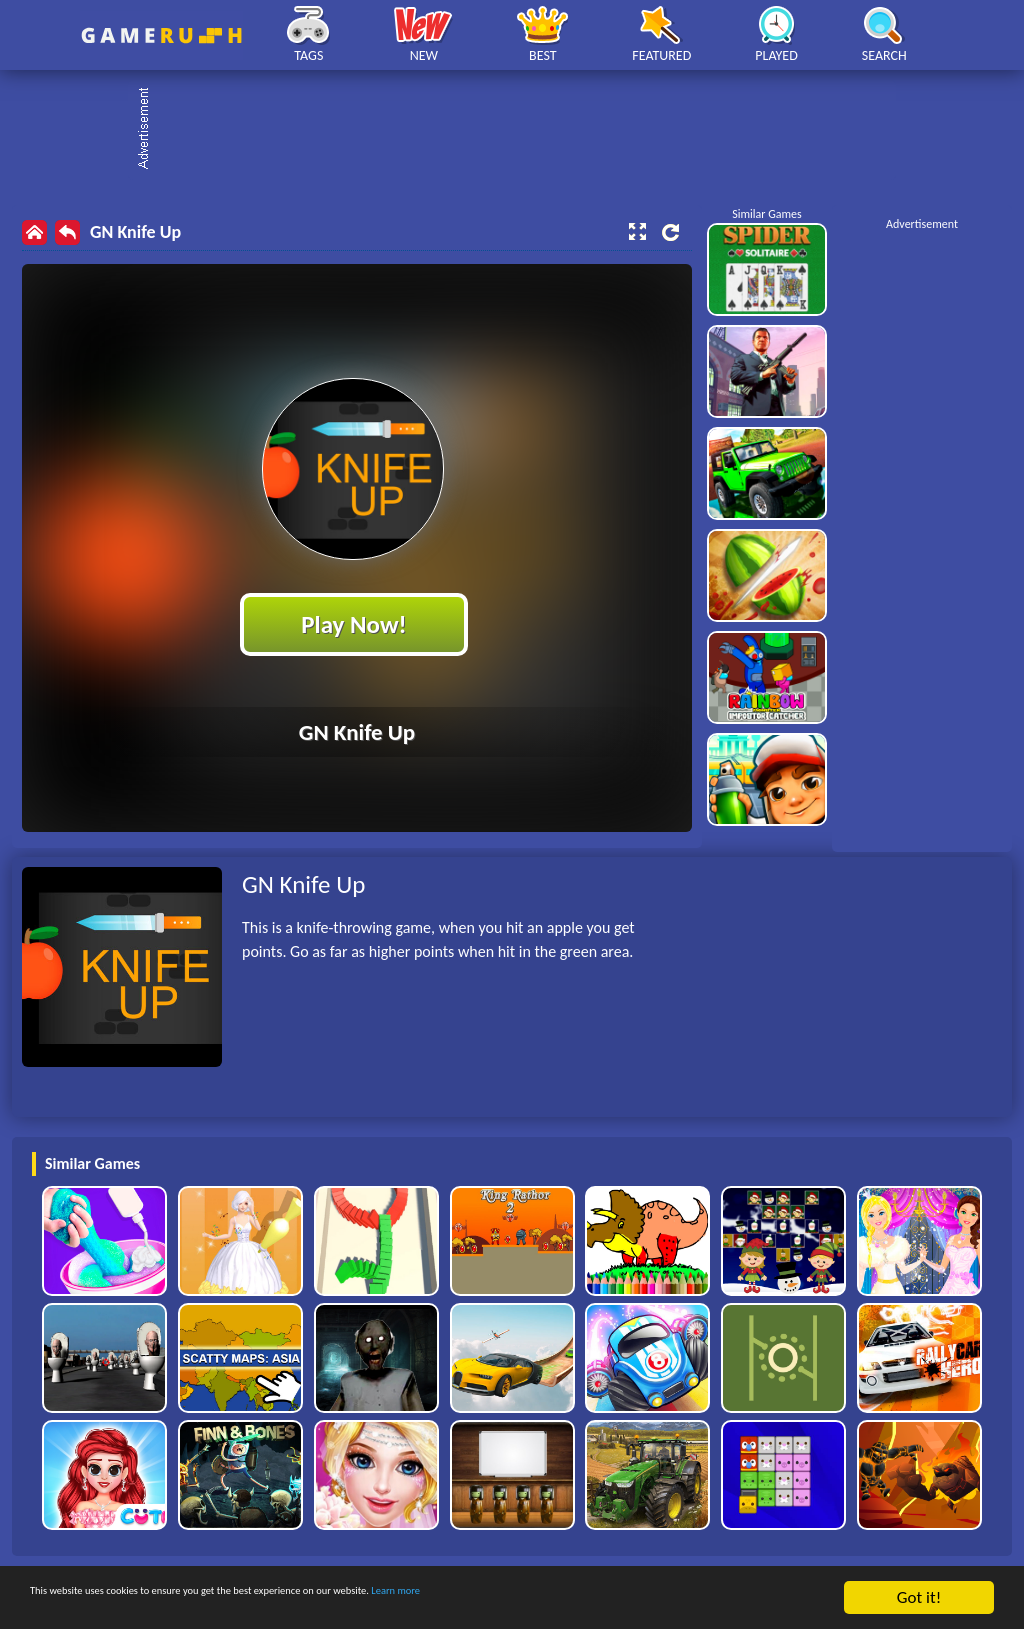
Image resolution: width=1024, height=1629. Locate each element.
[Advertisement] (522, 130)
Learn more (624, 1598)
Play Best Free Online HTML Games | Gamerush (161, 35)
